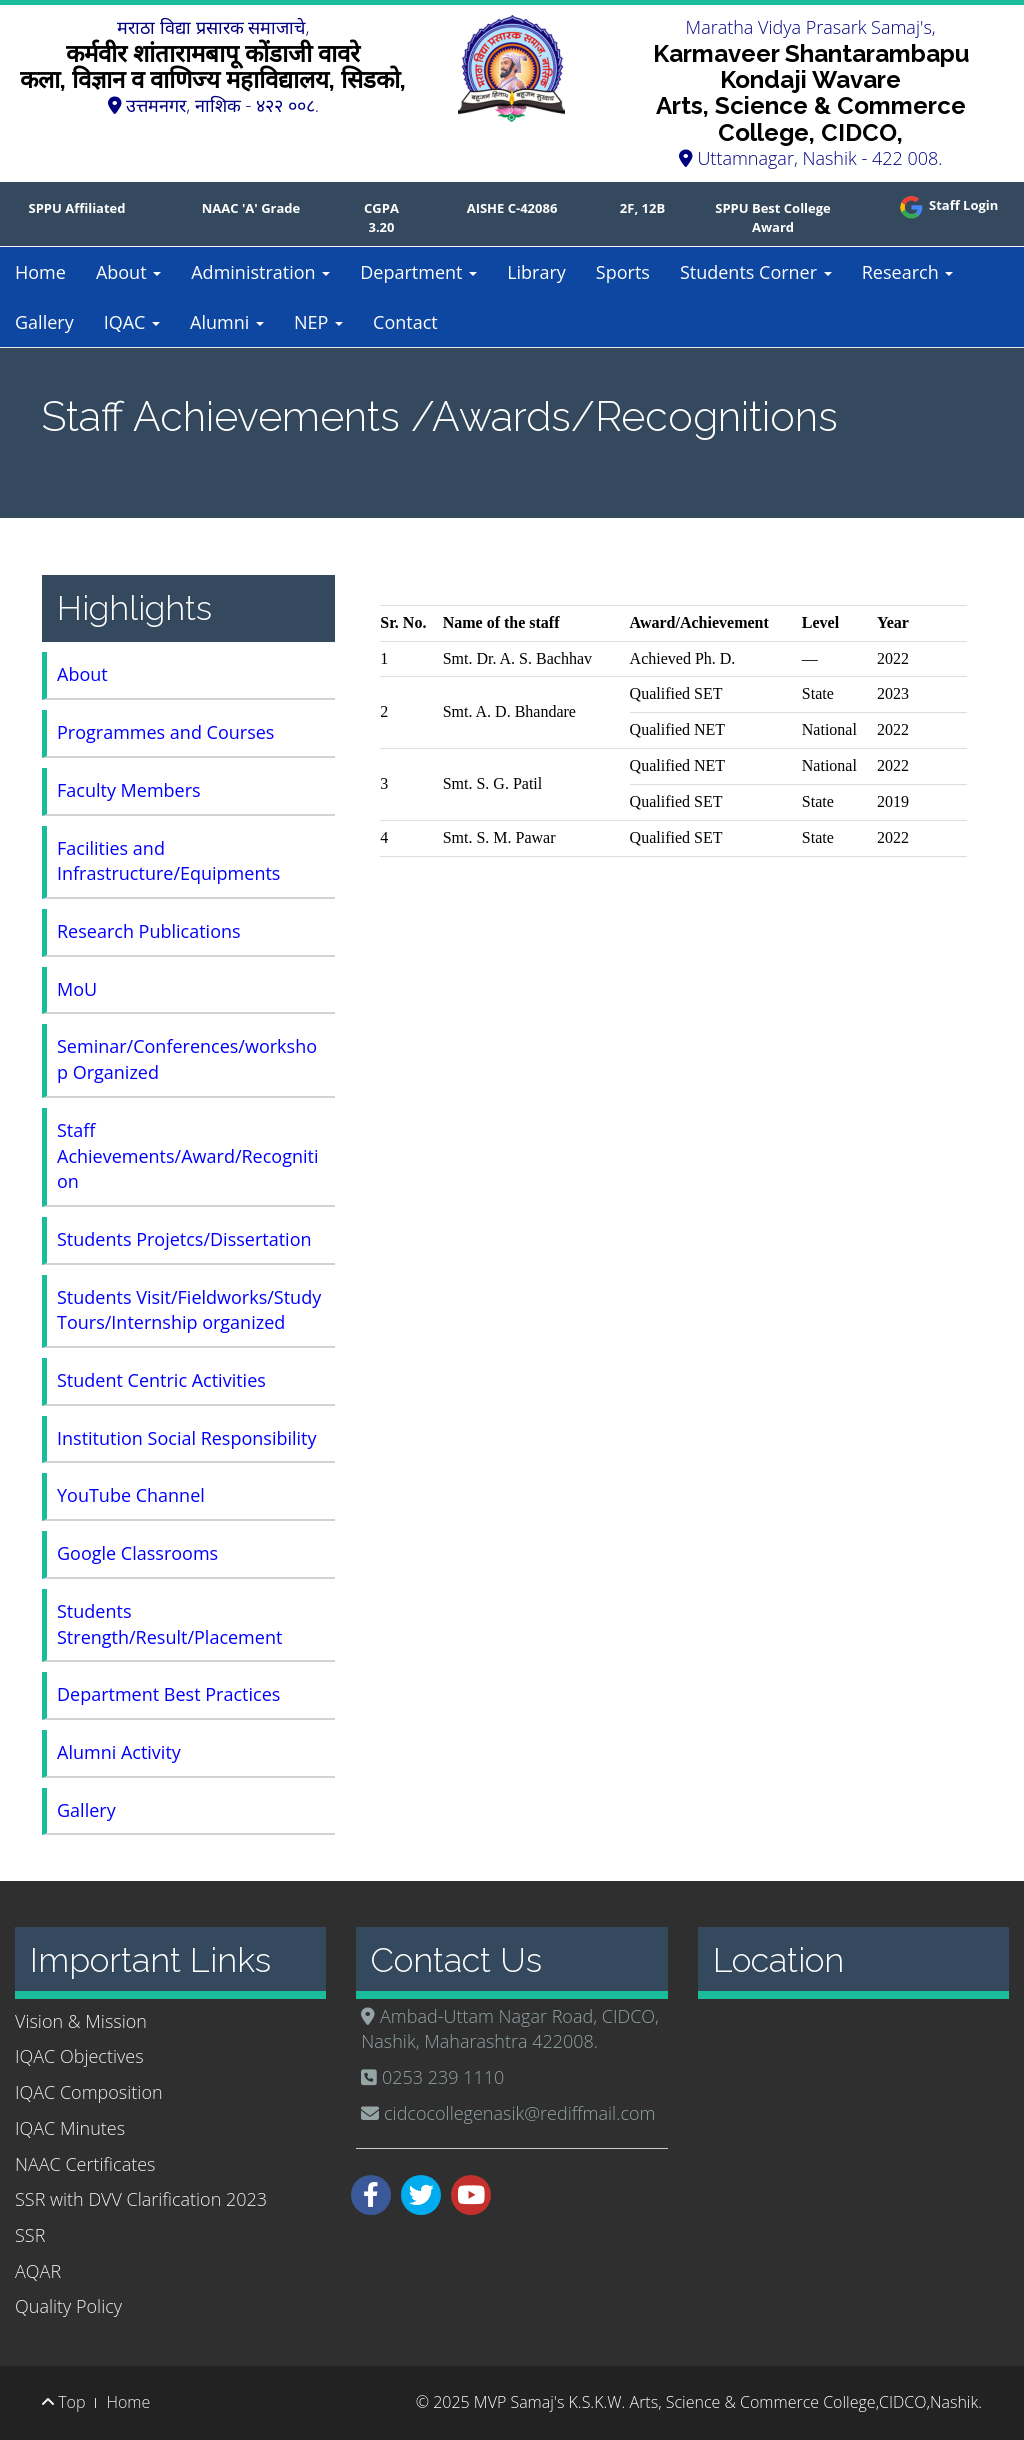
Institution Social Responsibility (187, 1438)
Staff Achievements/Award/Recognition (187, 1155)
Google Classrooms (137, 1553)
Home (40, 272)
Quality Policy (68, 2306)
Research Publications (149, 931)
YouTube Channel (131, 1495)
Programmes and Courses (165, 732)
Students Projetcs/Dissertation (184, 1239)
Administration (260, 272)
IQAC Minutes (70, 2128)
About (128, 272)
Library (536, 272)
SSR (30, 2235)
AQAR (38, 2271)
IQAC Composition (89, 2092)
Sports (623, 272)
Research (908, 272)
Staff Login (947, 205)
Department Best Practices (168, 1694)
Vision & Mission (81, 2021)
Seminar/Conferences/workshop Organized (187, 1059)
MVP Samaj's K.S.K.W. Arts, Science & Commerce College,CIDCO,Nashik (726, 2402)
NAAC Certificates (85, 2164)
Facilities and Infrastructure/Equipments (168, 861)
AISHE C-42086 (512, 208)
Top (63, 2402)
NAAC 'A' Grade (251, 208)
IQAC (132, 322)
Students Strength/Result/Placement (169, 1624)
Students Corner (756, 272)
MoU (77, 989)
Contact (405, 322)
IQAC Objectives (79, 2056)
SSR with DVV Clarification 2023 (141, 2199)
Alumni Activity (119, 1752)
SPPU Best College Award (773, 217)
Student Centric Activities (161, 1380)
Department (418, 272)
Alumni (227, 322)
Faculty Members (129, 790)
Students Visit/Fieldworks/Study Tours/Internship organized (189, 1310)
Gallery (44, 322)
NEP (318, 322)
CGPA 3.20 (381, 217)
